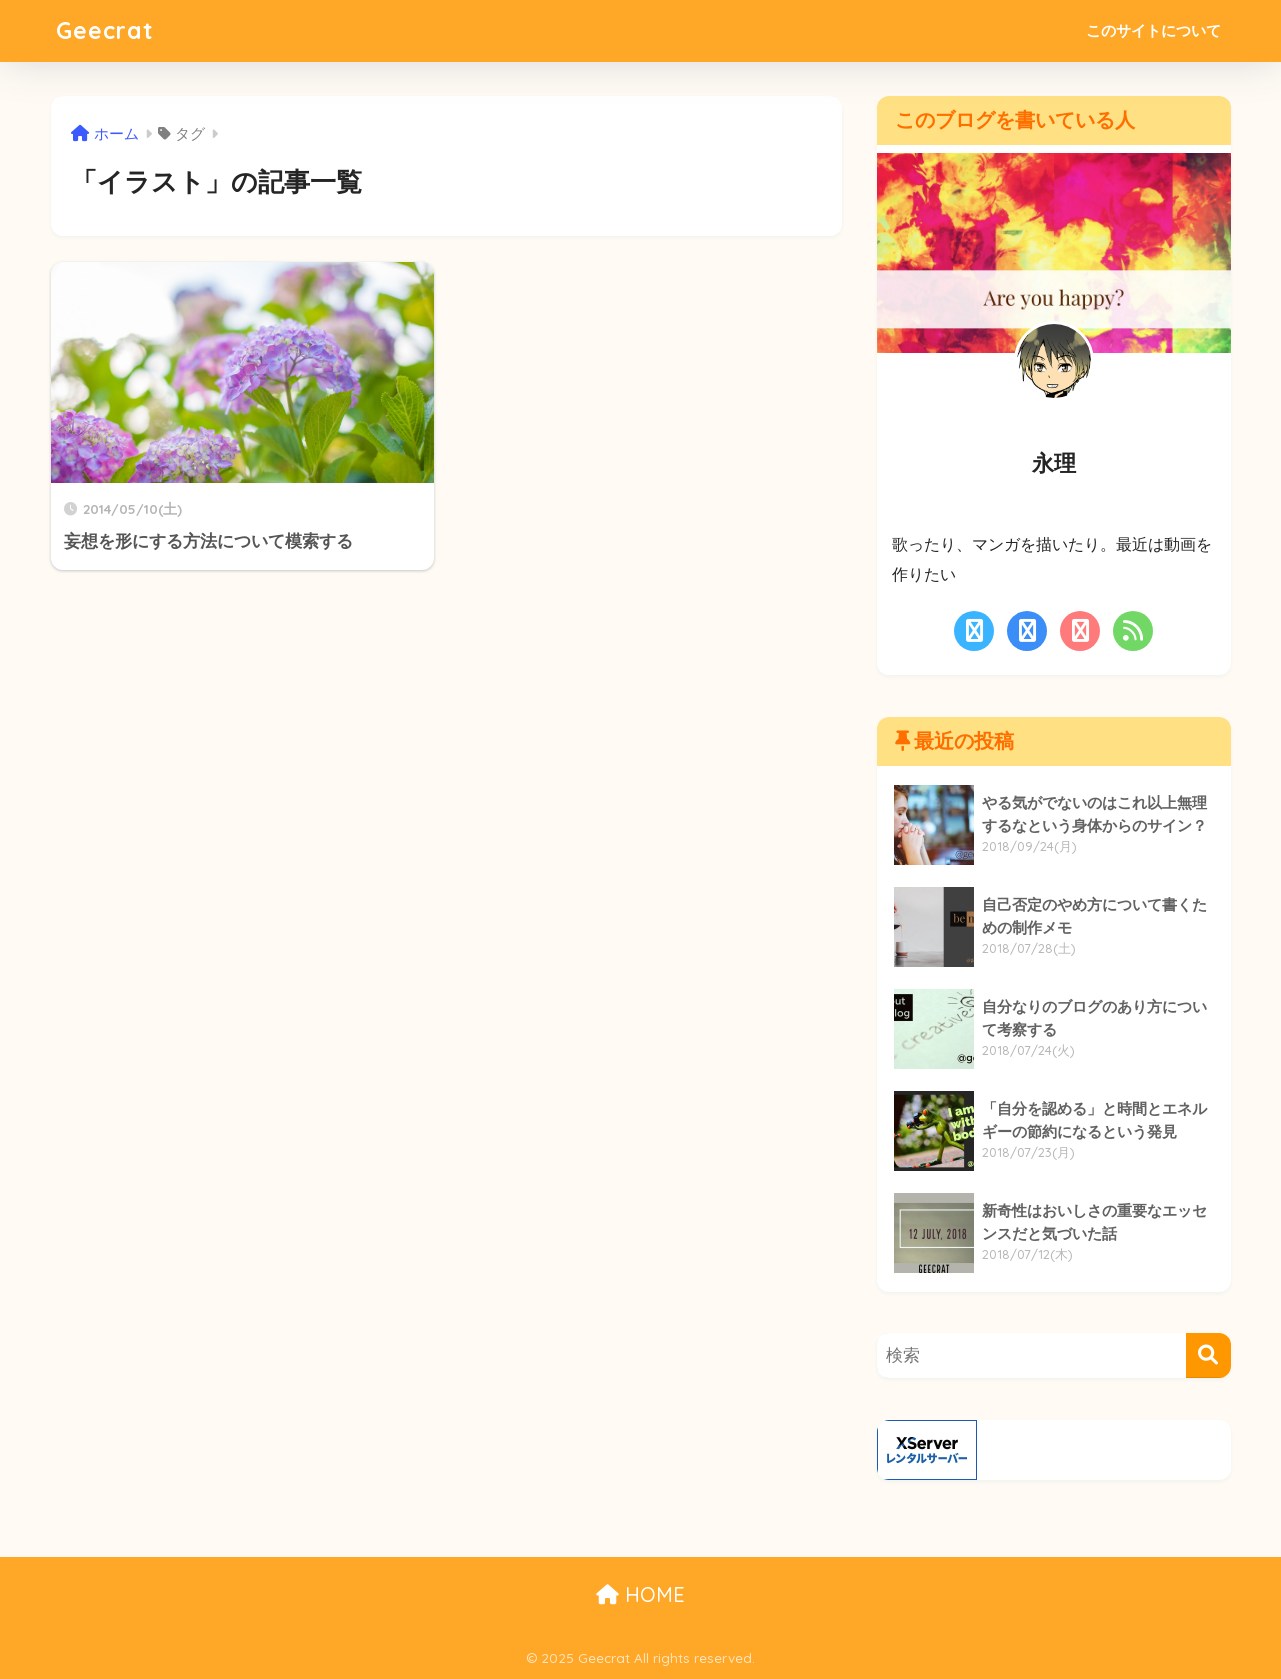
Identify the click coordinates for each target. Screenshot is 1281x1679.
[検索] (1208, 1355)
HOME (640, 1594)
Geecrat (104, 30)
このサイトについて (1153, 30)
